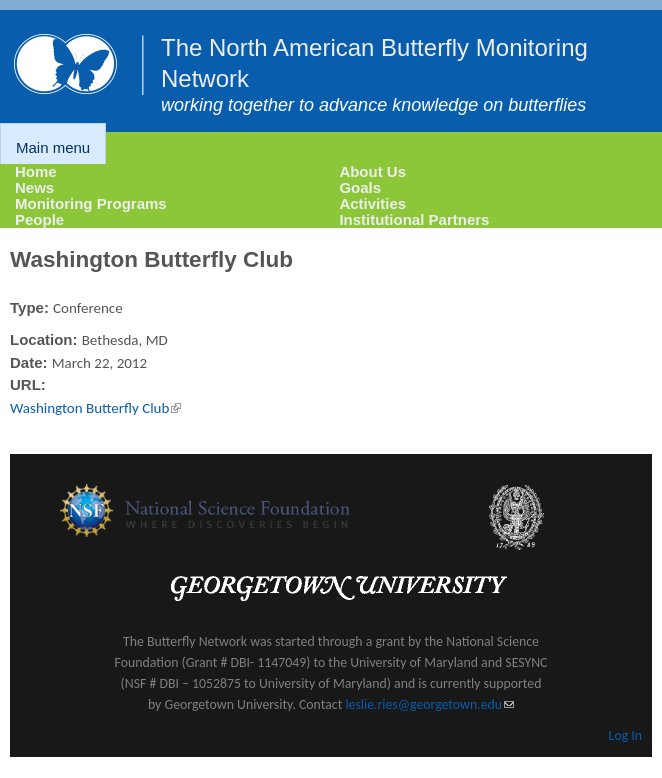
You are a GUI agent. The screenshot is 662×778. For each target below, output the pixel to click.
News (34, 187)
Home (36, 171)
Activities (372, 203)
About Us (372, 171)
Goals (360, 187)
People (39, 219)
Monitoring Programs (91, 203)
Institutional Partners (414, 219)
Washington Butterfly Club (95, 408)
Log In (625, 735)
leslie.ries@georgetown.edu (429, 704)
